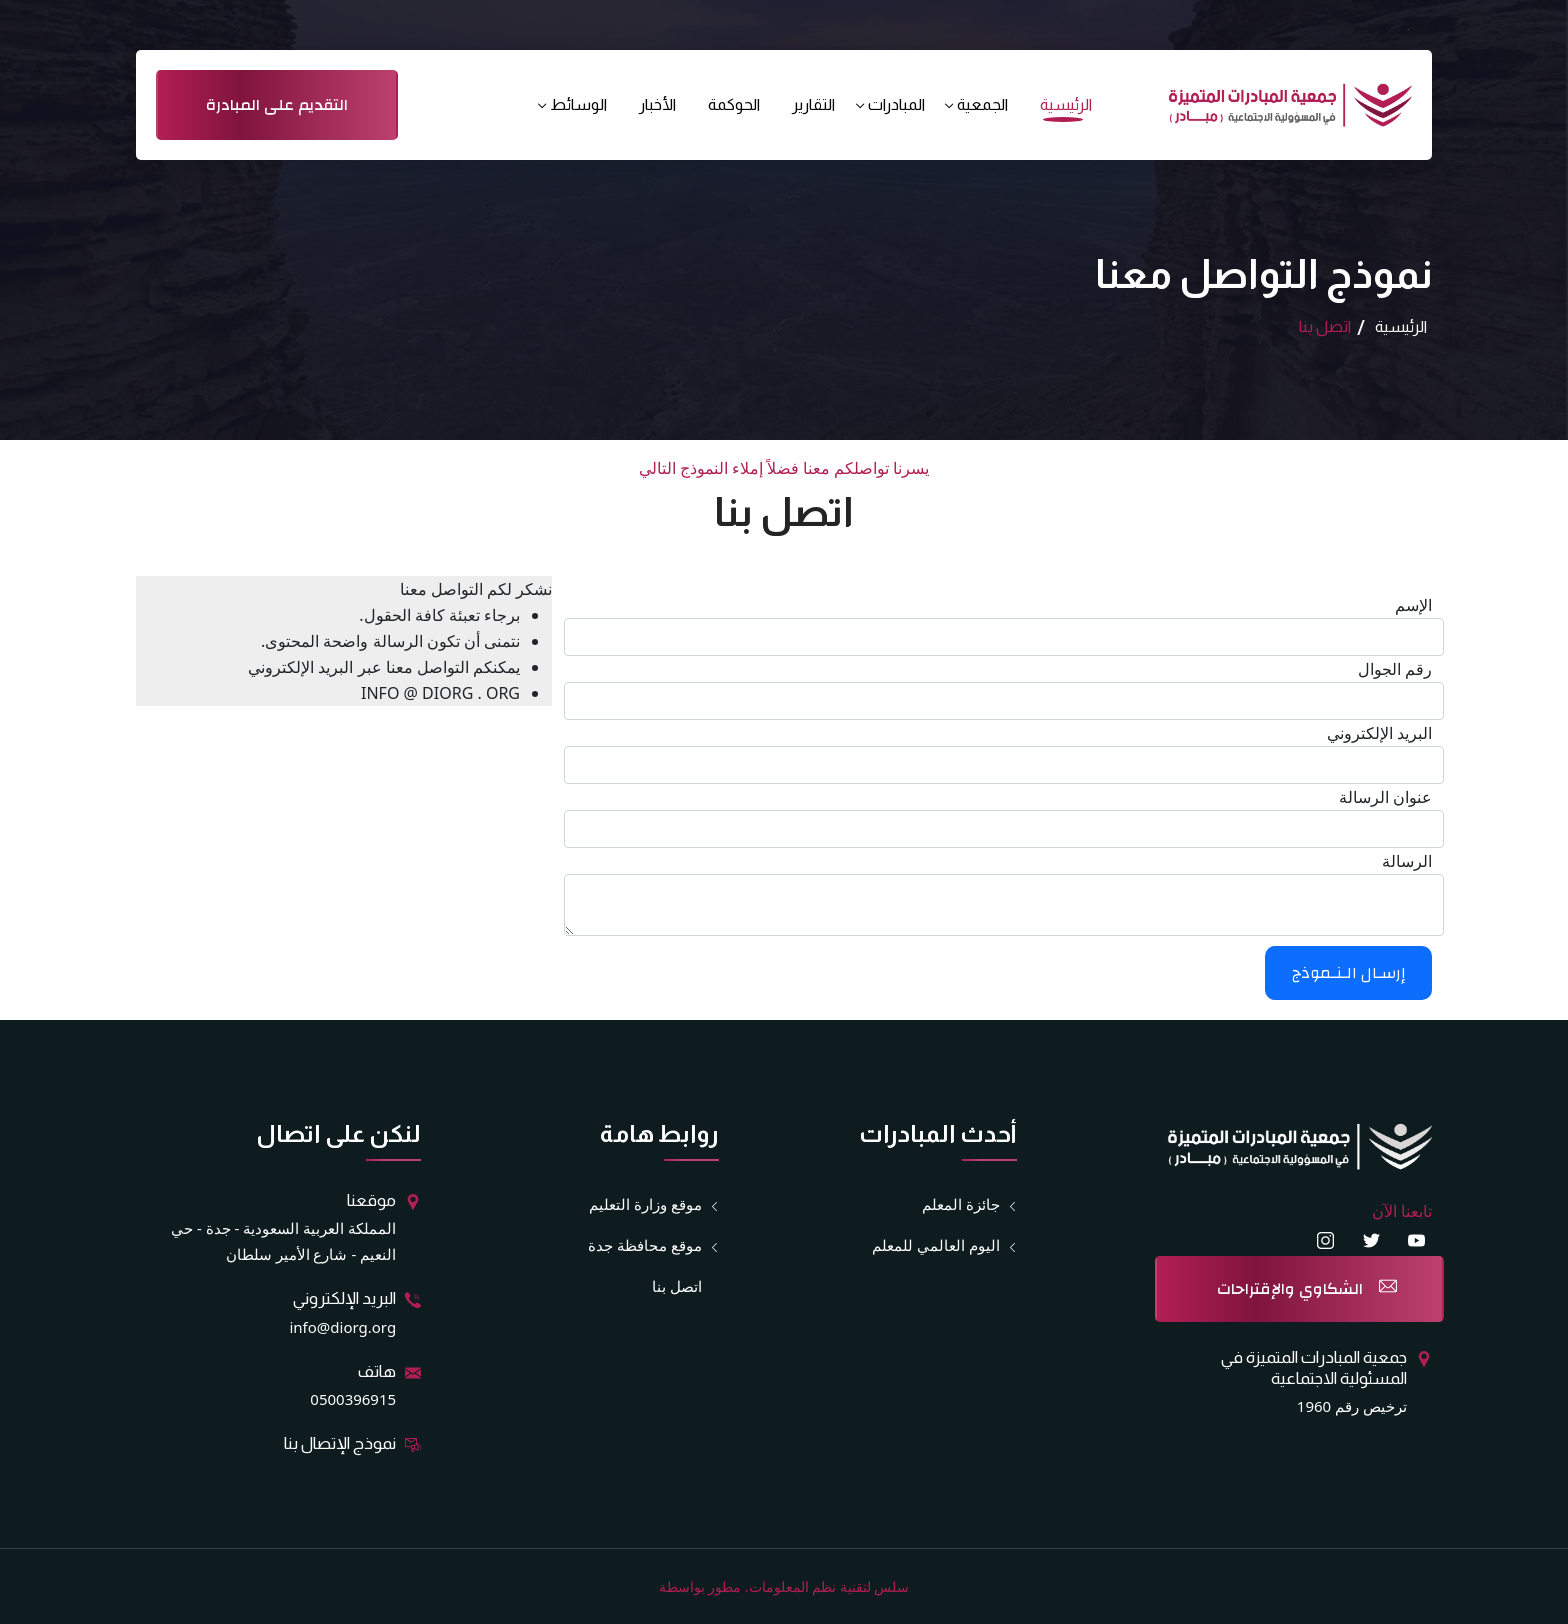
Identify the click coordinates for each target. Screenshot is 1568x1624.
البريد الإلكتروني (1379, 733)
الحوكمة (734, 104)
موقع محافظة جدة (645, 1245)
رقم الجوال (1395, 669)
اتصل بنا (677, 1286)
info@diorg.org (342, 1327)
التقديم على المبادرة (277, 105)
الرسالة (1407, 861)
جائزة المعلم (961, 1204)
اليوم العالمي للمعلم (936, 1245)
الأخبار (657, 104)
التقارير (813, 104)
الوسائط (578, 104)
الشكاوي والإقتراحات (1290, 1289)
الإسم (1413, 605)
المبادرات (896, 104)
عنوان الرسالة (1385, 797)
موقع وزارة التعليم (645, 1204)
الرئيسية (1066, 104)
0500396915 (353, 1399)
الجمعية (982, 104)
